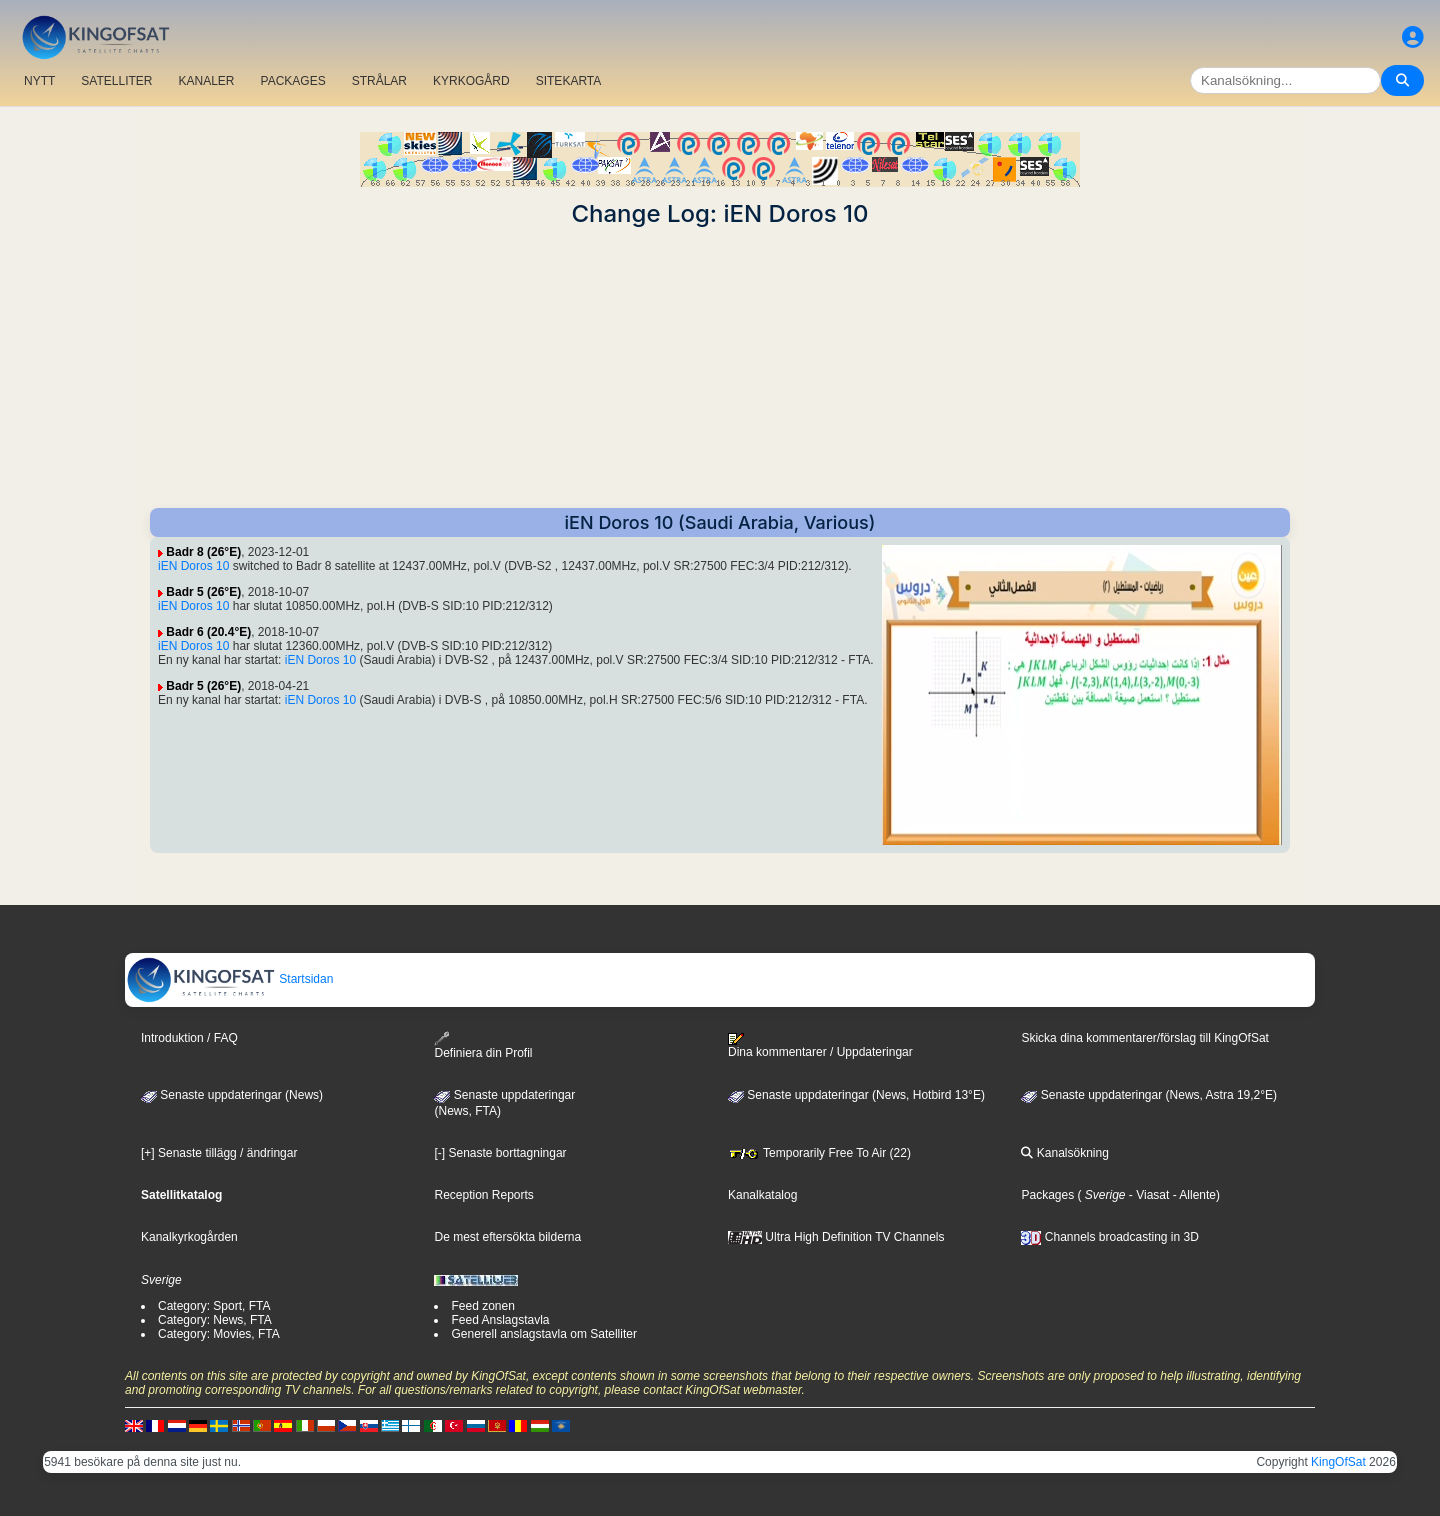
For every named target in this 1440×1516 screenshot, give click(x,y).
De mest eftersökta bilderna (507, 1237)
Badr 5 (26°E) (203, 592)
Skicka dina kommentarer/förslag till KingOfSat (1144, 1038)
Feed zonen (482, 1306)
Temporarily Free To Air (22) (819, 1153)
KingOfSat (1338, 1462)
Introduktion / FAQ (189, 1038)
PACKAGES (293, 81)
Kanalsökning (1064, 1153)
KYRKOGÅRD (471, 81)
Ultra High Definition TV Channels (836, 1237)
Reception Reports (483, 1195)
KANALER (206, 81)
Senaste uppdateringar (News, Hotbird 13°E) (856, 1095)
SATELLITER (116, 81)
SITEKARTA (569, 81)
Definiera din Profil (483, 1045)
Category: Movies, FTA (219, 1334)
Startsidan (229, 979)
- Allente (1192, 1195)
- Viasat (1148, 1195)
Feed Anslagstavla (500, 1320)
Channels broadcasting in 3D (1109, 1237)
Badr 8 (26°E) (203, 552)
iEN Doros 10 (193, 566)
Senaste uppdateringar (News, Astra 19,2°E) (1149, 1095)
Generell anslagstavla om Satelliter (543, 1334)
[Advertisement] (720, 368)
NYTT (39, 81)
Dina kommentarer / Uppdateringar (820, 1046)
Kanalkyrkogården (189, 1237)
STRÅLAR (379, 81)
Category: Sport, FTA (214, 1306)
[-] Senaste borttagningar (500, 1153)
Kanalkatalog (762, 1195)
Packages (1047, 1195)
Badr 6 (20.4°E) (208, 632)
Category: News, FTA (215, 1320)
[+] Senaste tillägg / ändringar (219, 1153)
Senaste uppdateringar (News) (232, 1095)
